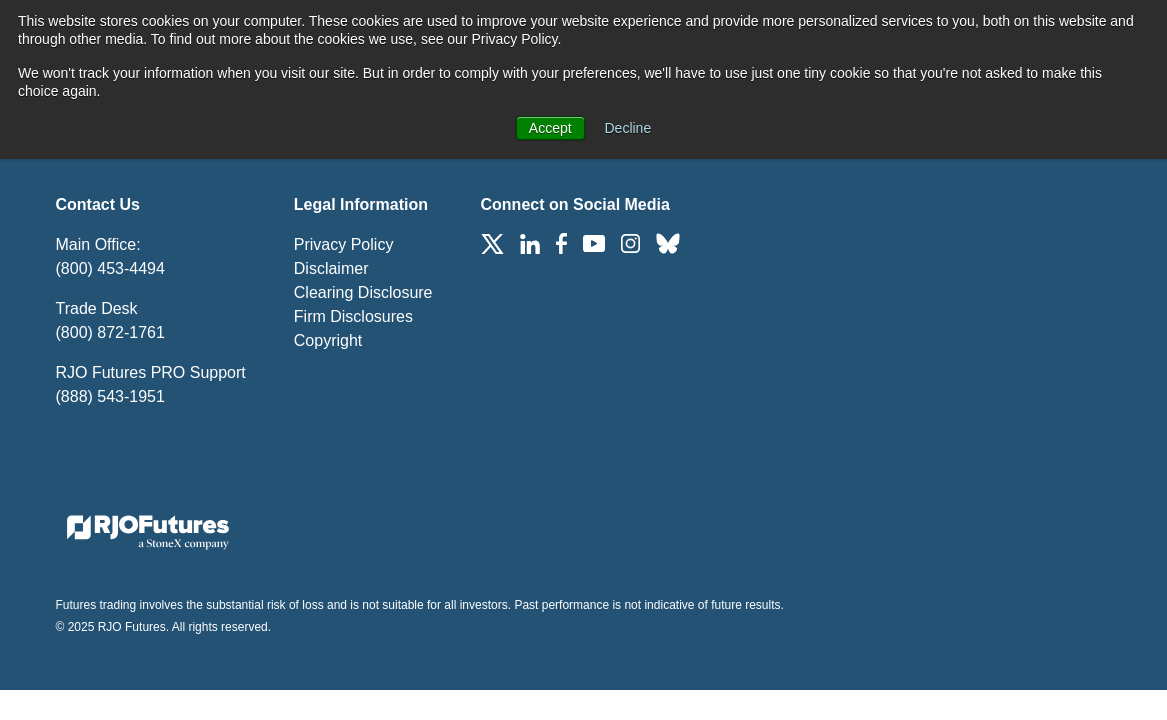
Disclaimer (331, 268)
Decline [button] (628, 128)
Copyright (328, 340)
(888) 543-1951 (110, 396)
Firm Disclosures (353, 316)
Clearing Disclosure (363, 292)
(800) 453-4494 (110, 268)
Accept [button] (550, 128)
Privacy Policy (344, 244)
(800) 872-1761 (110, 332)
